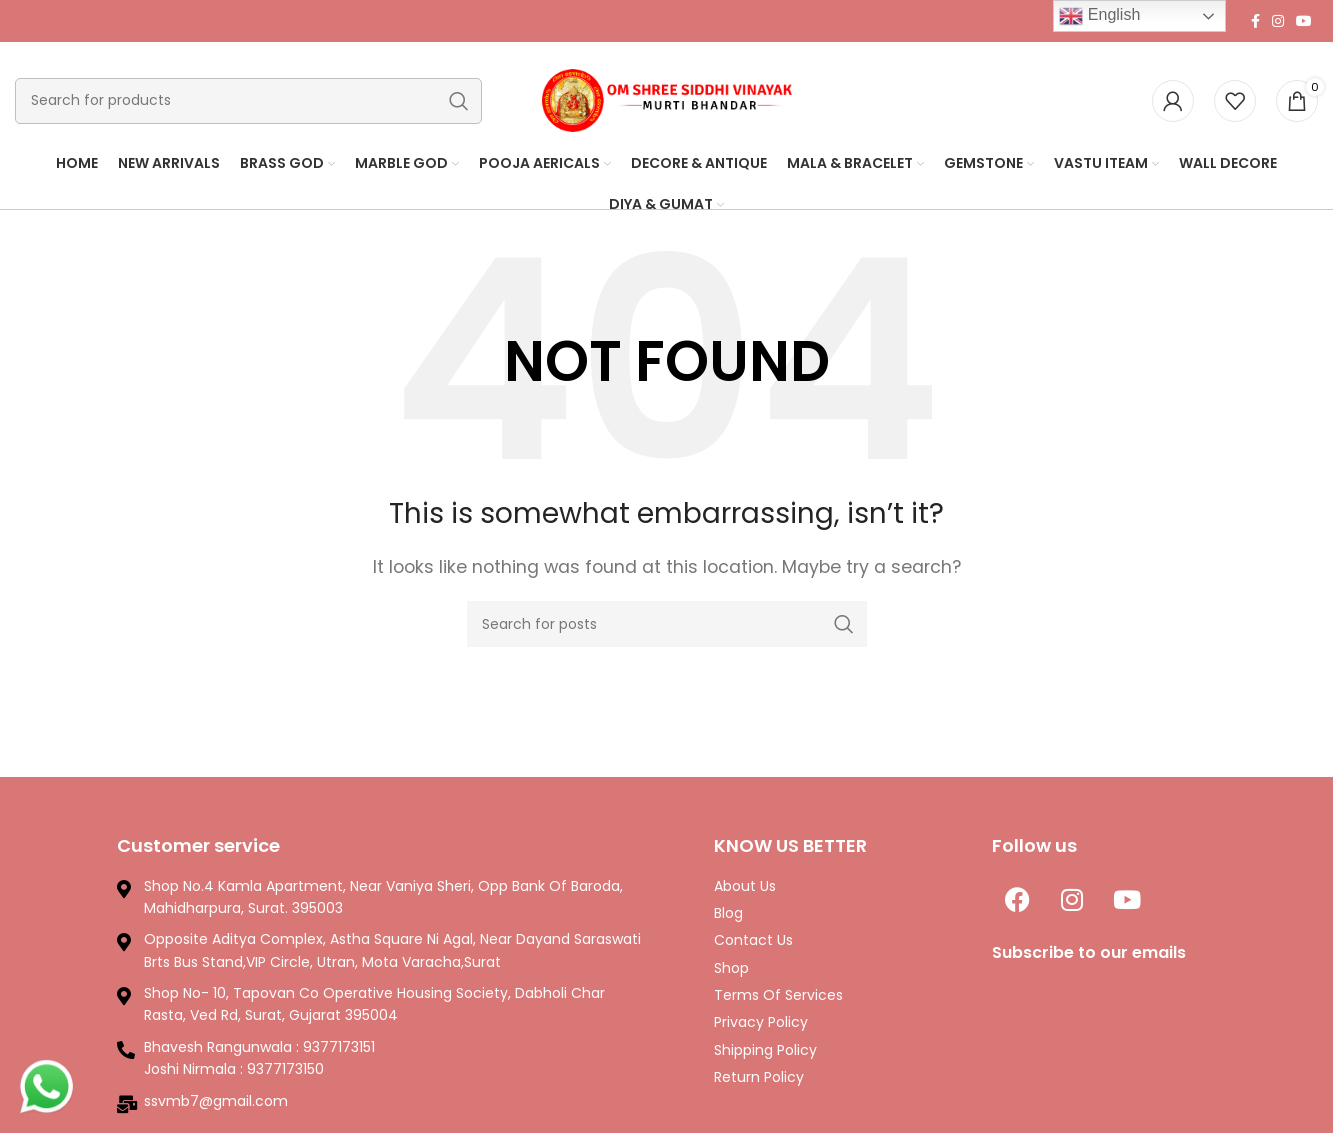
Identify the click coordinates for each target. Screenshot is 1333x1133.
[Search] (248, 101)
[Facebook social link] (1255, 21)
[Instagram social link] (1278, 21)
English (1099, 16)
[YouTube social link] (1304, 21)
